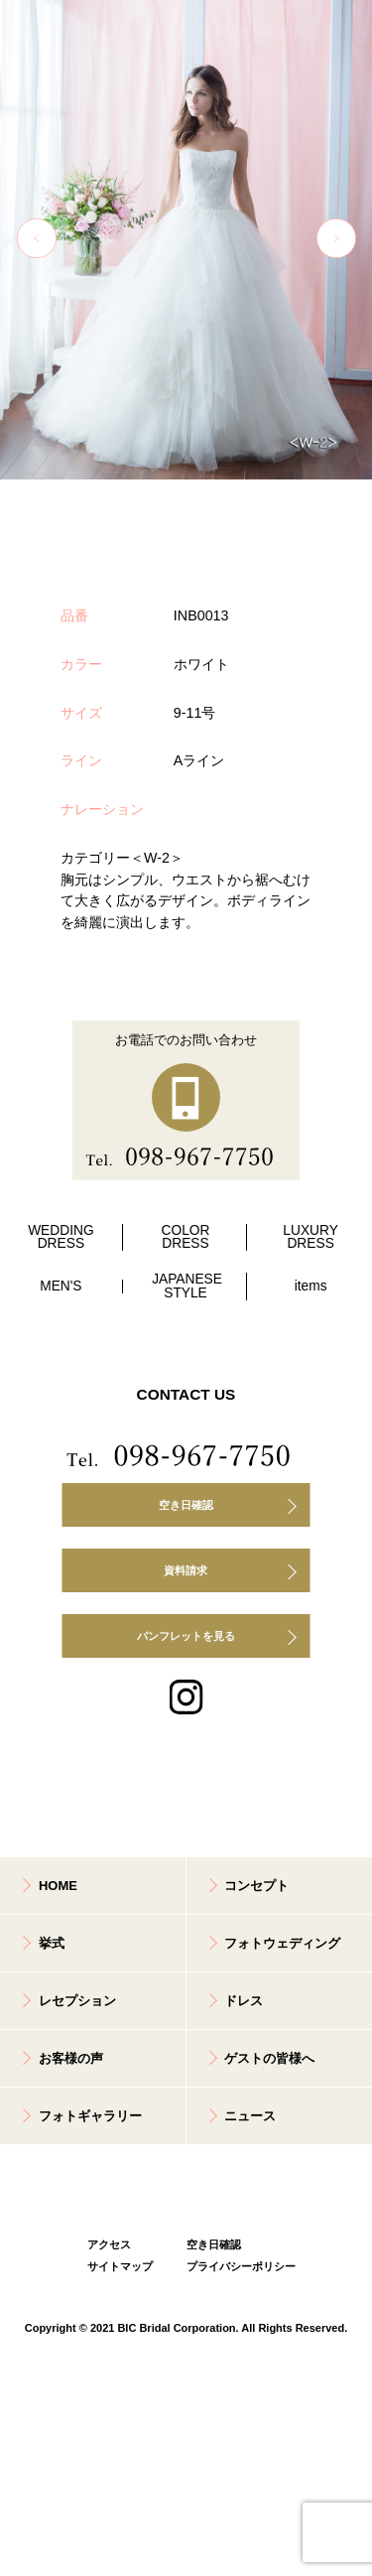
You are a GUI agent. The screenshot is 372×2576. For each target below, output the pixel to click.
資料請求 (185, 1570)
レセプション (77, 2000)
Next (336, 238)
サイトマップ (120, 2266)
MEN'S (60, 1286)
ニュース (250, 2115)
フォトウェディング (282, 1943)
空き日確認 (186, 1505)
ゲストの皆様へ (269, 2058)
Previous (37, 238)
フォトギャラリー (90, 2115)
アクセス (109, 2244)
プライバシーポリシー (236, 2266)
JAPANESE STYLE (187, 1286)
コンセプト (256, 1885)
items (311, 1286)
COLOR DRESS (186, 1237)
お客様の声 (71, 2058)
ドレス (243, 2000)
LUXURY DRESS (310, 1237)
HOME (58, 1885)
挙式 (51, 1943)
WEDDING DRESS (60, 1237)
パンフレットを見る (186, 1636)
